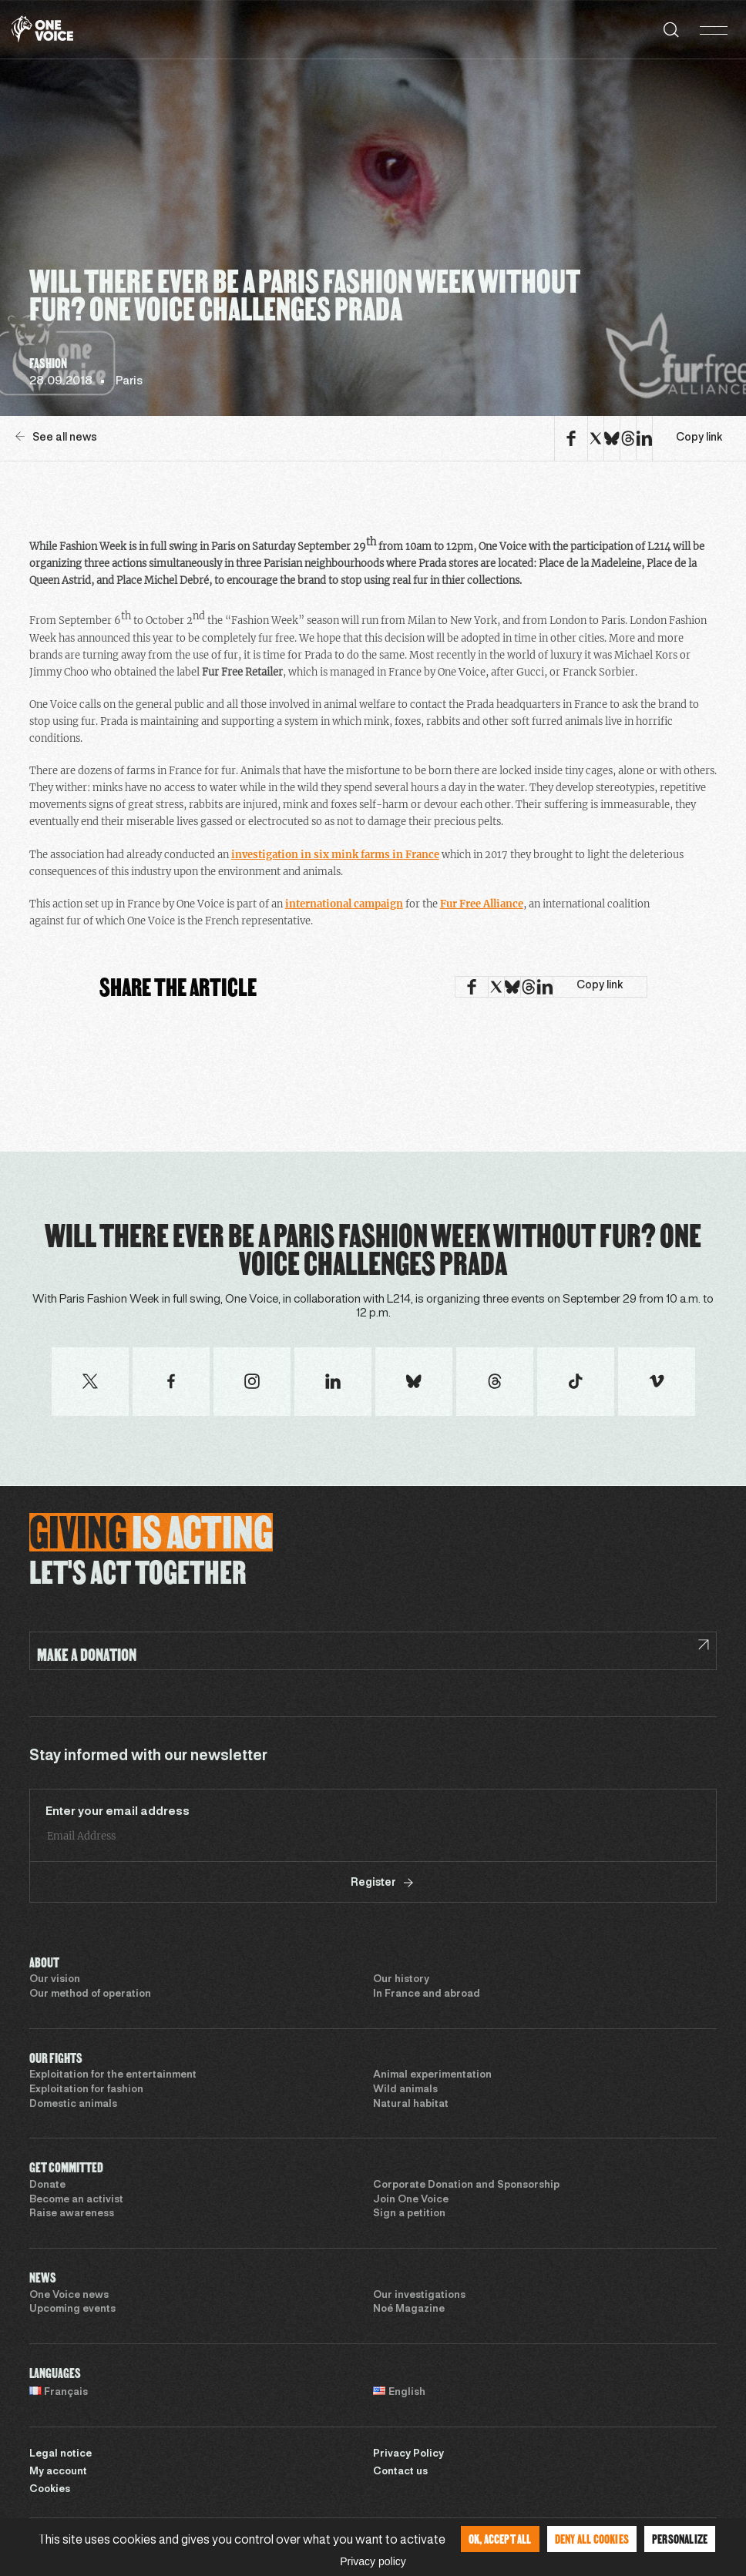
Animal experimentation (432, 2075)
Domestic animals (73, 2104)
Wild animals (405, 2090)
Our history (401, 1979)
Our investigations (419, 2295)
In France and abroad (426, 1994)
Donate (47, 2185)
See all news (56, 437)
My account (58, 2472)
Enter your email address (117, 1811)
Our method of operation (90, 1994)
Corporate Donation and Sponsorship (466, 2185)
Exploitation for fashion (86, 2090)
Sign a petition (409, 2214)
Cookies (49, 2489)
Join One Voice (411, 2200)
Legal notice (60, 2454)
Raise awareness (71, 2214)
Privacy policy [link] (373, 2561)
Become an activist (76, 2200)
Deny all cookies (592, 2538)
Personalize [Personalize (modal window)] (679, 2538)
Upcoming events (72, 2309)
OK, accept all (500, 2538)
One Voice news (69, 2295)
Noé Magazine (409, 2309)
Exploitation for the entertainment (113, 2075)
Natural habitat (411, 2104)
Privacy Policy (408, 2454)
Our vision (54, 1979)
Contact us (400, 2472)
